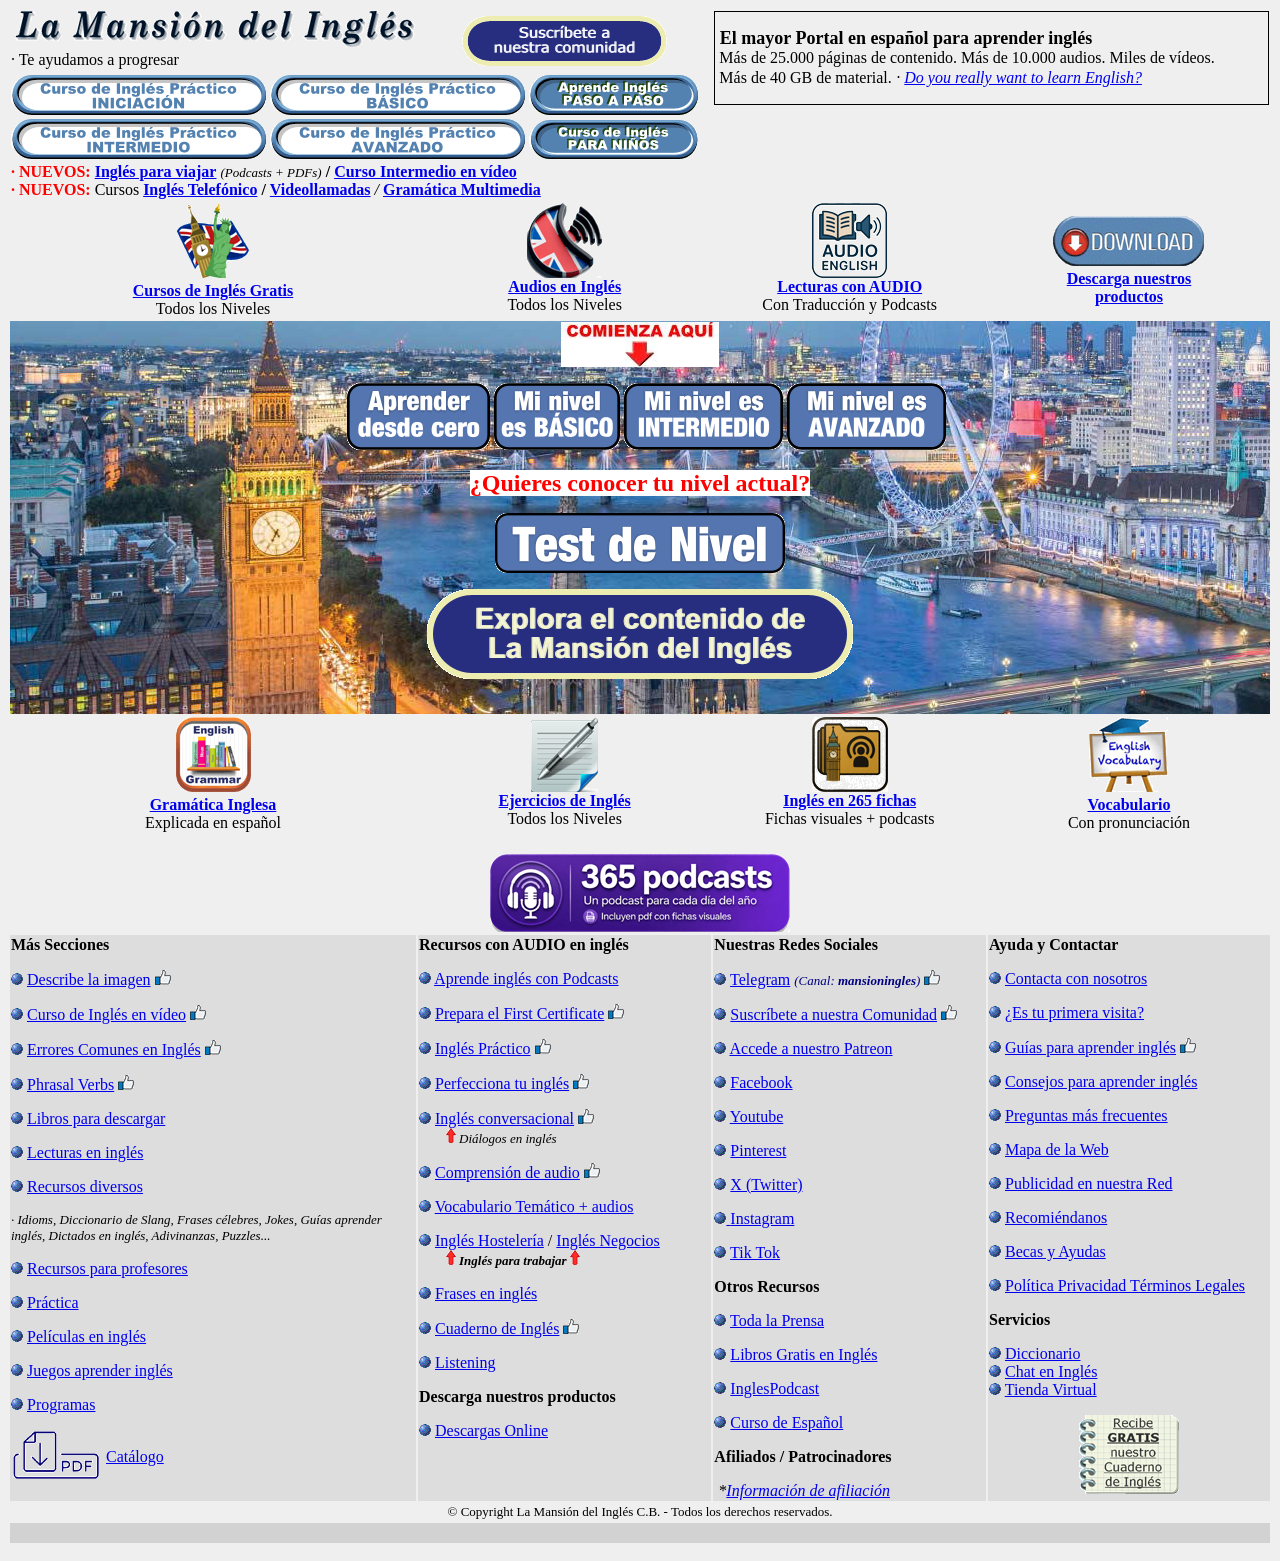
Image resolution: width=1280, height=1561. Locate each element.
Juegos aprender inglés (100, 1370)
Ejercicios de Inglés (565, 800)
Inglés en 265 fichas (849, 800)
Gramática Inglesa (213, 804)
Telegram (760, 979)
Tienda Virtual (1051, 1389)
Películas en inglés (86, 1336)
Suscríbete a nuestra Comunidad (833, 1014)
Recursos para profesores (107, 1268)
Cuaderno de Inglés (497, 1328)
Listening (465, 1362)
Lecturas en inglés (85, 1152)
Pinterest (758, 1150)
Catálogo (135, 1456)
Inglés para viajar (156, 171)
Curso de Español (786, 1422)
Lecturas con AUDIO (849, 286)
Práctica (53, 1302)
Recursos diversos (85, 1186)
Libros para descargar (96, 1118)
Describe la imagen (89, 979)
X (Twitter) (766, 1184)
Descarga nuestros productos (1129, 287)
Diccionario (1043, 1353)
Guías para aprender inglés (1090, 1047)
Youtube (757, 1116)
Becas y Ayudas (1055, 1251)
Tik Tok (755, 1252)
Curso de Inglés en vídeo (106, 1014)
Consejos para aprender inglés (1101, 1081)
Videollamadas (320, 189)
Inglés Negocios (608, 1240)
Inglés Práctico (483, 1048)
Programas (61, 1404)
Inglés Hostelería (489, 1240)
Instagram (762, 1218)
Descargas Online (491, 1430)
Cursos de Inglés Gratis (213, 290)
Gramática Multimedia (462, 189)
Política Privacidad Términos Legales (1125, 1285)
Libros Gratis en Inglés (803, 1354)
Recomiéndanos (1056, 1217)
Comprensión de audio (507, 1172)
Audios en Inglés (564, 286)
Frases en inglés (486, 1293)
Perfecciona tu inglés (502, 1083)
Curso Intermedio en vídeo (425, 171)
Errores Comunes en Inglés (114, 1049)
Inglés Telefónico (200, 189)
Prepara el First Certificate (519, 1013)
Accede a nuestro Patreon (810, 1048)
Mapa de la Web (1057, 1149)
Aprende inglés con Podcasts (526, 978)
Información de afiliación (808, 1490)
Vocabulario (1129, 804)
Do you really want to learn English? (1023, 77)
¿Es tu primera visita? (1074, 1012)
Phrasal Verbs (70, 1084)
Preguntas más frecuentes (1086, 1115)
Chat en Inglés (1051, 1371)
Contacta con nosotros (1076, 978)
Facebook (761, 1082)
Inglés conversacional (504, 1118)
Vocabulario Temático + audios (534, 1206)
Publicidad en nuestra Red (1089, 1183)
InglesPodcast (774, 1388)
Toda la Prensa (777, 1320)
